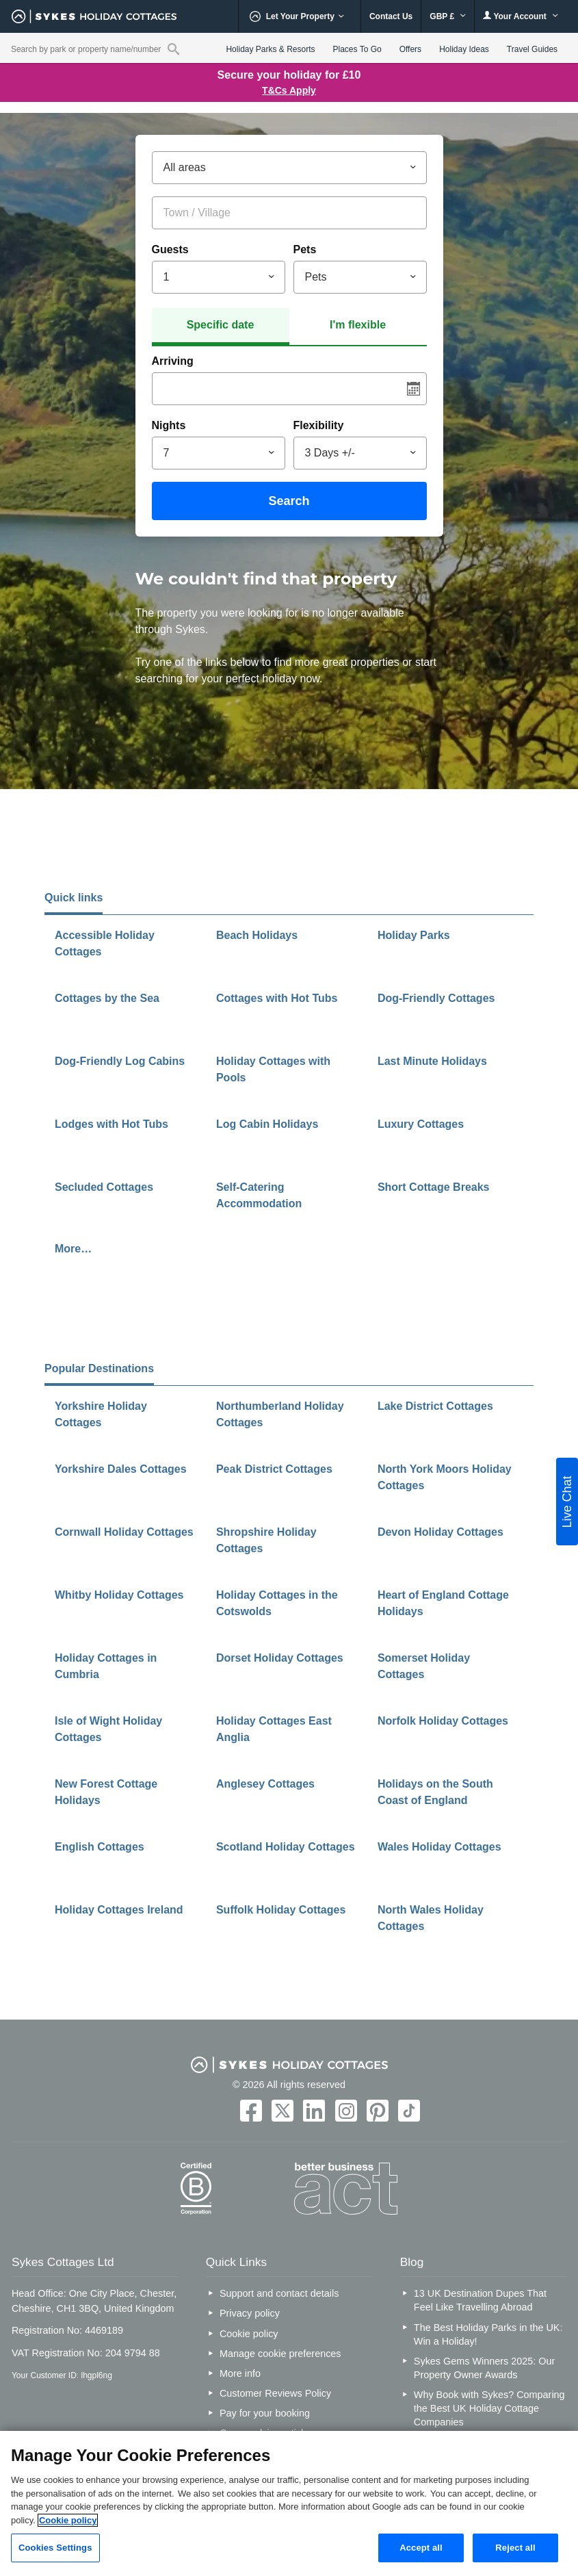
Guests (170, 249)
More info (240, 2373)
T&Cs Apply (289, 90)
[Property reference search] (173, 48)
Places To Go (357, 49)
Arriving (173, 361)
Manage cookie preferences (280, 2353)
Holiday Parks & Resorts (270, 49)
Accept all (421, 2547)
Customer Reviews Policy (275, 2393)
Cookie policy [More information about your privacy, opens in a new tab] (68, 2520)
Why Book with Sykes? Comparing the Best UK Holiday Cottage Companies (489, 2408)
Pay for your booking (265, 2413)
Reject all (515, 2547)
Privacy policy (250, 2313)
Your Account (520, 16)
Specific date (220, 325)
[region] (289, 2503)
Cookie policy (249, 2333)
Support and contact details (279, 2293)
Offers (410, 49)
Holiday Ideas (464, 49)
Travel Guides (532, 49)
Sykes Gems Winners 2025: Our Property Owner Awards (484, 2368)
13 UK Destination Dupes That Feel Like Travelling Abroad (480, 2300)
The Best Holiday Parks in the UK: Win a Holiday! (488, 2334)
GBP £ (448, 16)
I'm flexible (358, 325)
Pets (305, 249)
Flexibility (318, 425)
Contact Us (390, 16)
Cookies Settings (55, 2547)
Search (288, 501)
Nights (169, 425)
